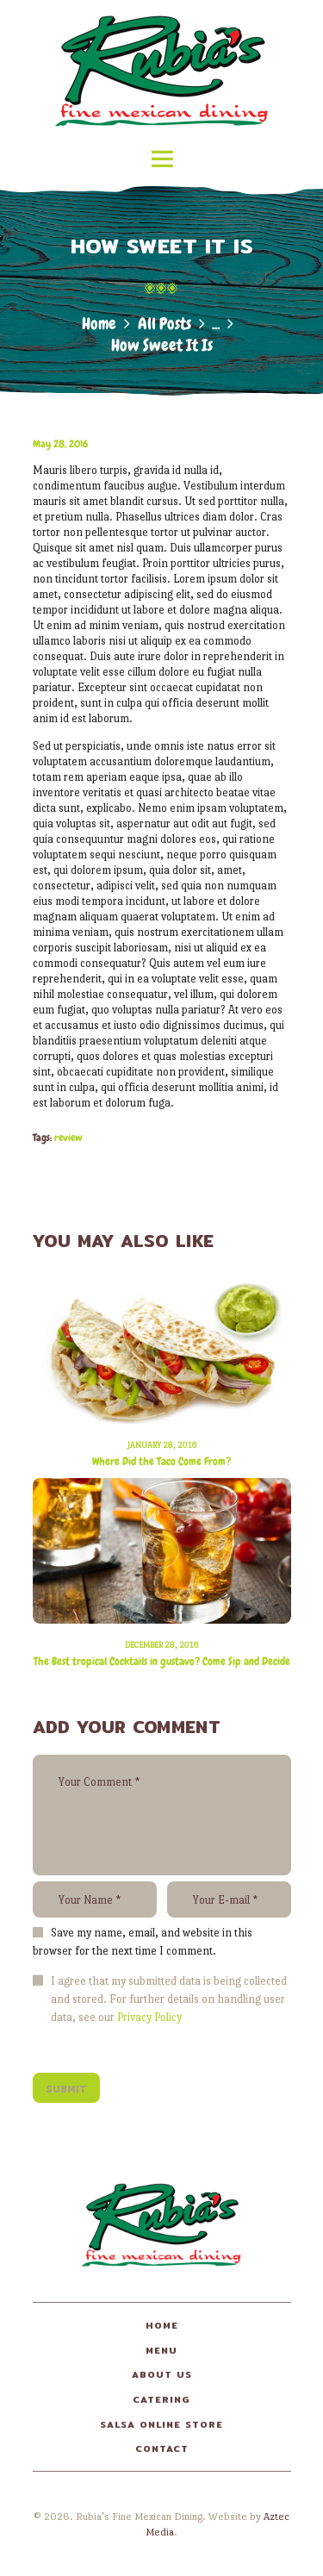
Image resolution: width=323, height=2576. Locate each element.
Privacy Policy (149, 2017)
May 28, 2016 (60, 444)
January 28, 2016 (161, 1445)
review (68, 1138)
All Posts (164, 323)
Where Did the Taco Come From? (161, 1462)
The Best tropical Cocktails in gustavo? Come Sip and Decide (162, 1661)
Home (99, 323)
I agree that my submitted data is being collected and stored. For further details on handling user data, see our (169, 1999)
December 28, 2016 (161, 1645)
